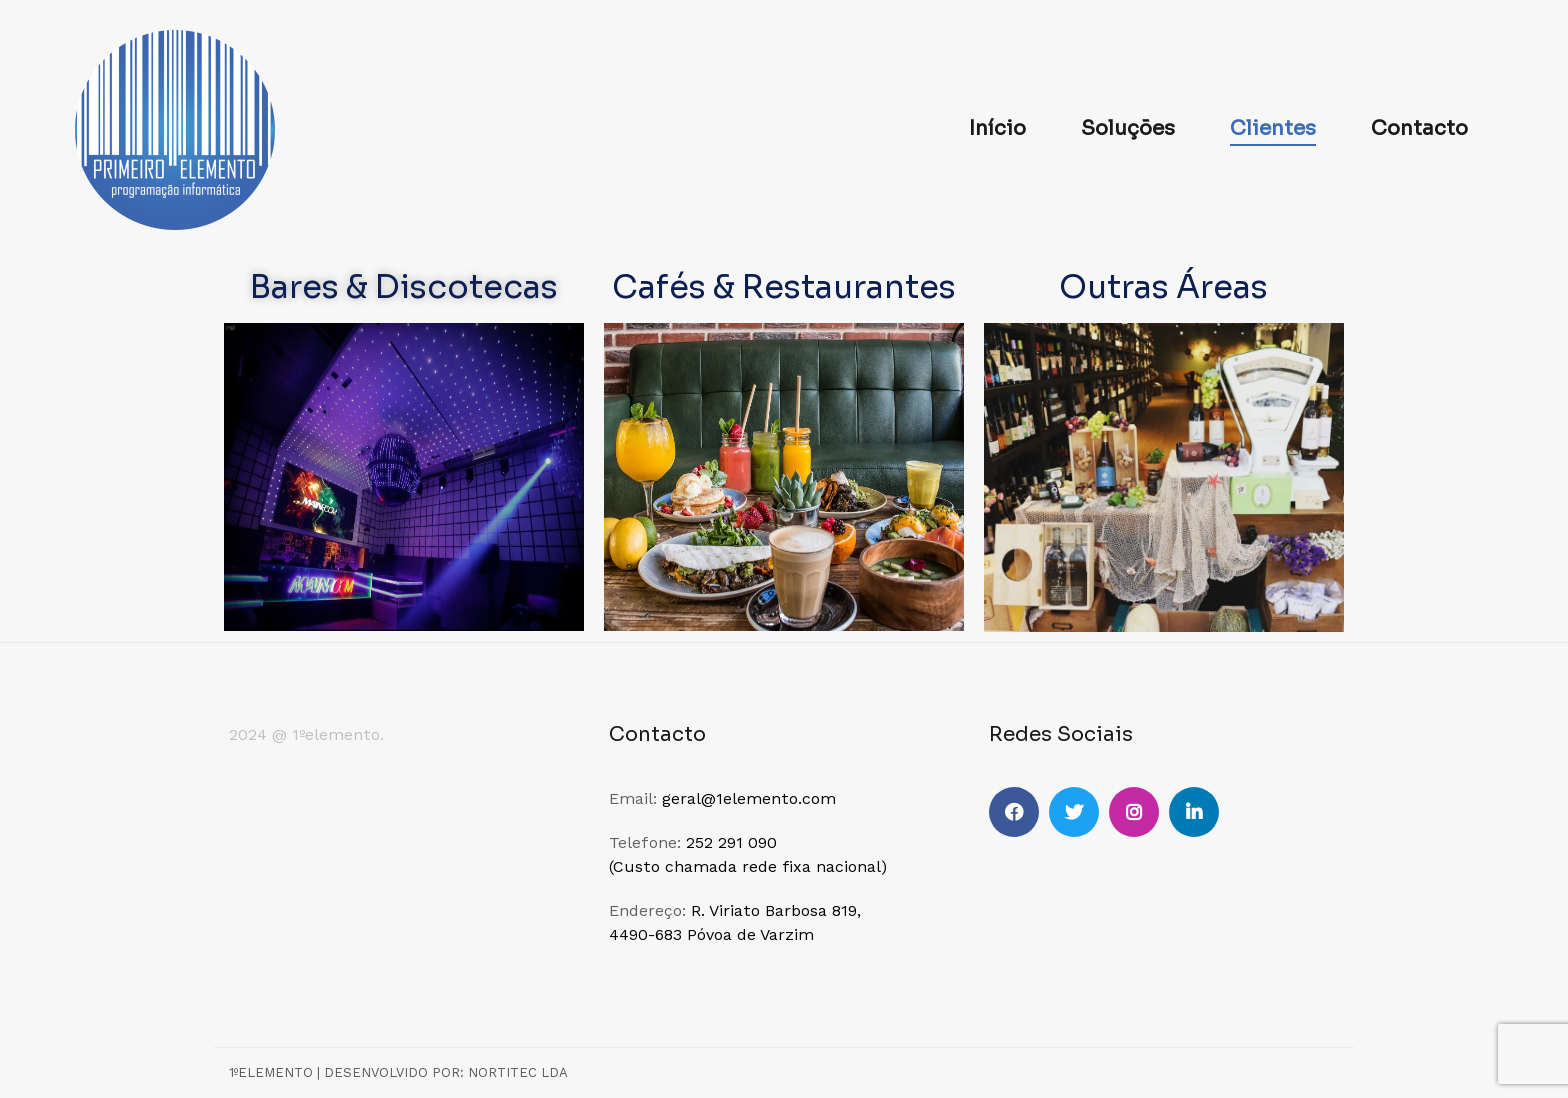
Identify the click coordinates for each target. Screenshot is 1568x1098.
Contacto (1419, 128)
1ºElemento (271, 1072)
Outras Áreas (1163, 287)
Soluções (1128, 128)
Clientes (1273, 128)
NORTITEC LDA (518, 1072)
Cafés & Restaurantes (784, 287)
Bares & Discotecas (404, 287)
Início (997, 128)
